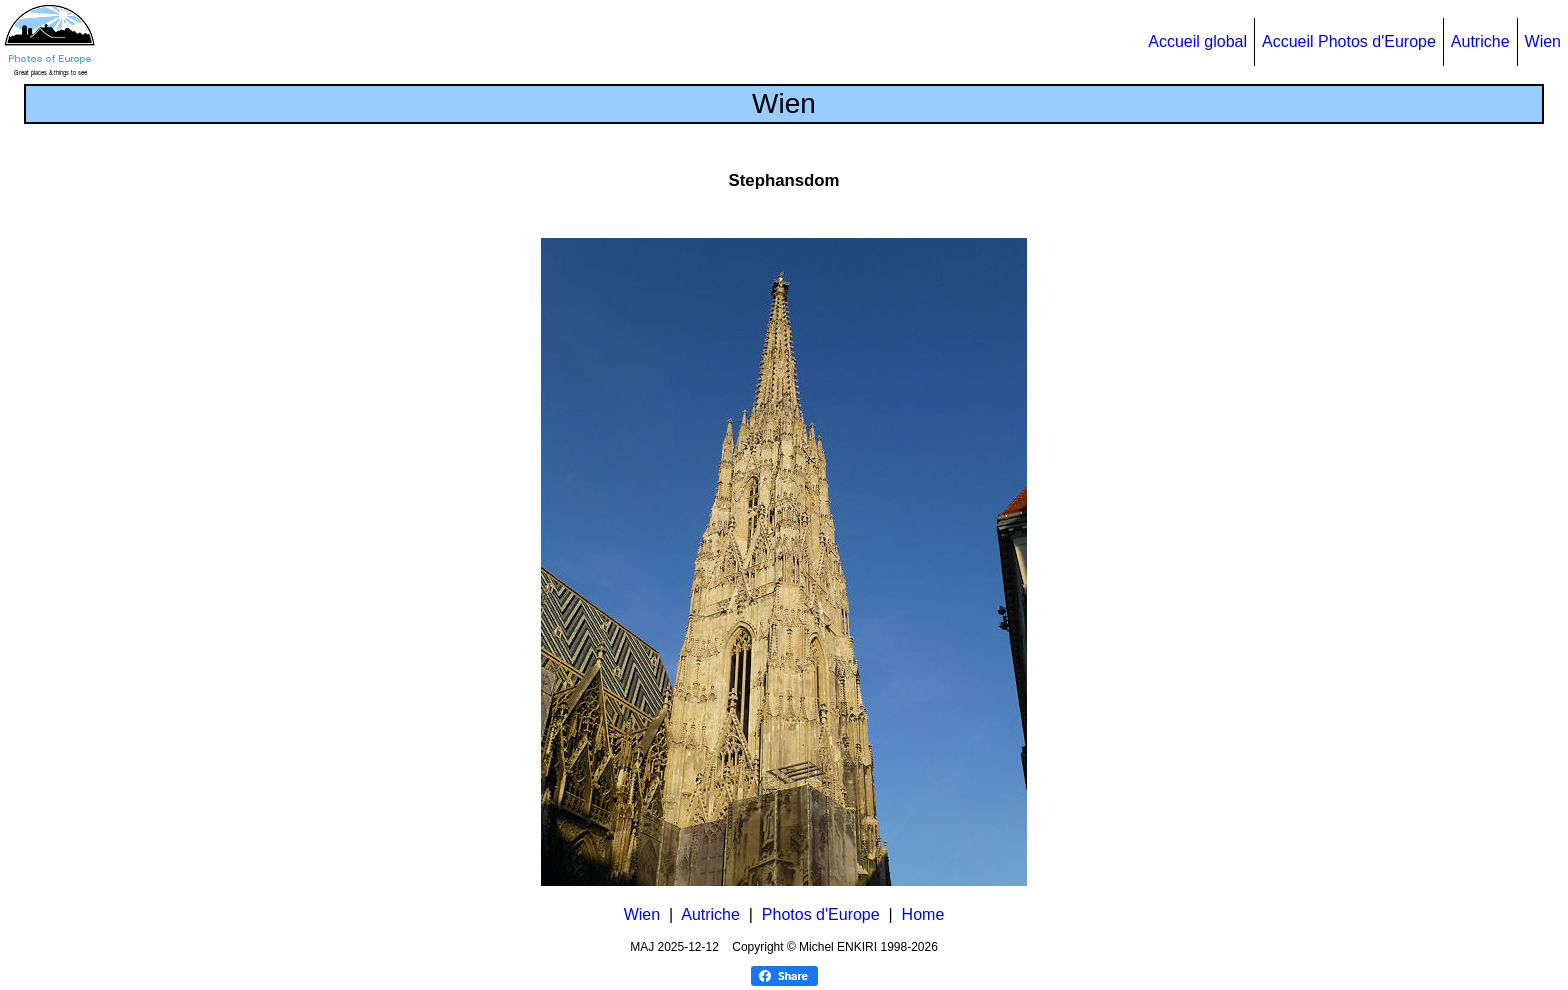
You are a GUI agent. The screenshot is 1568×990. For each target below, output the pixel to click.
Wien (1543, 41)
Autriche (1480, 41)
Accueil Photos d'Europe (1349, 41)
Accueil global (1197, 41)
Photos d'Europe (821, 914)
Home (923, 914)
